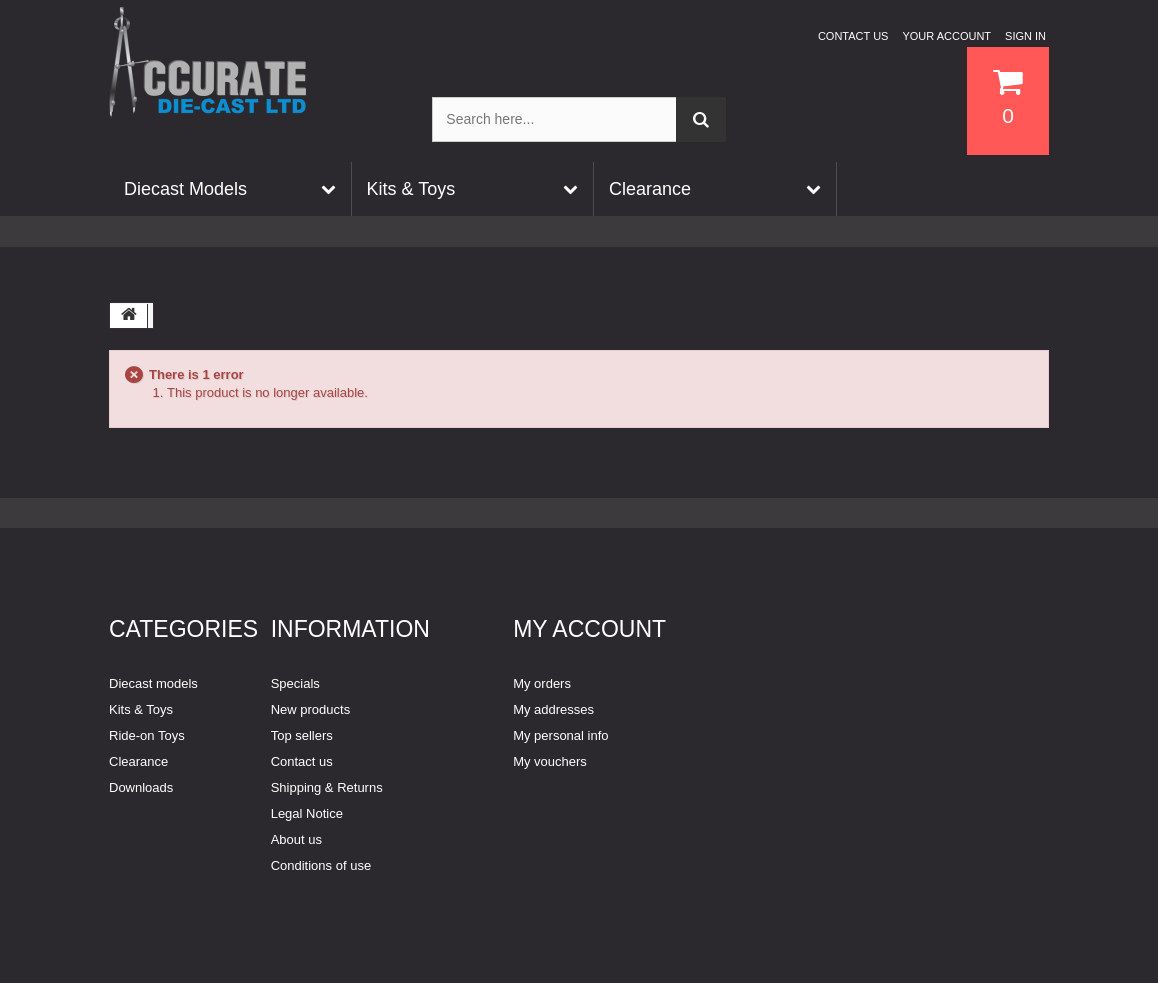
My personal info (560, 735)
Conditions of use (321, 865)
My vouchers (550, 761)
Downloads (141, 787)
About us (296, 839)
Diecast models (153, 683)
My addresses (553, 709)
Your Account (946, 36)
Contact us (853, 36)
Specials (295, 683)
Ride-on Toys (147, 735)
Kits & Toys (141, 709)
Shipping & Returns (327, 787)
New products (310, 709)
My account (589, 629)
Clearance (138, 761)
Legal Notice (307, 813)
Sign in (1025, 36)
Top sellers (302, 735)
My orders (542, 683)
